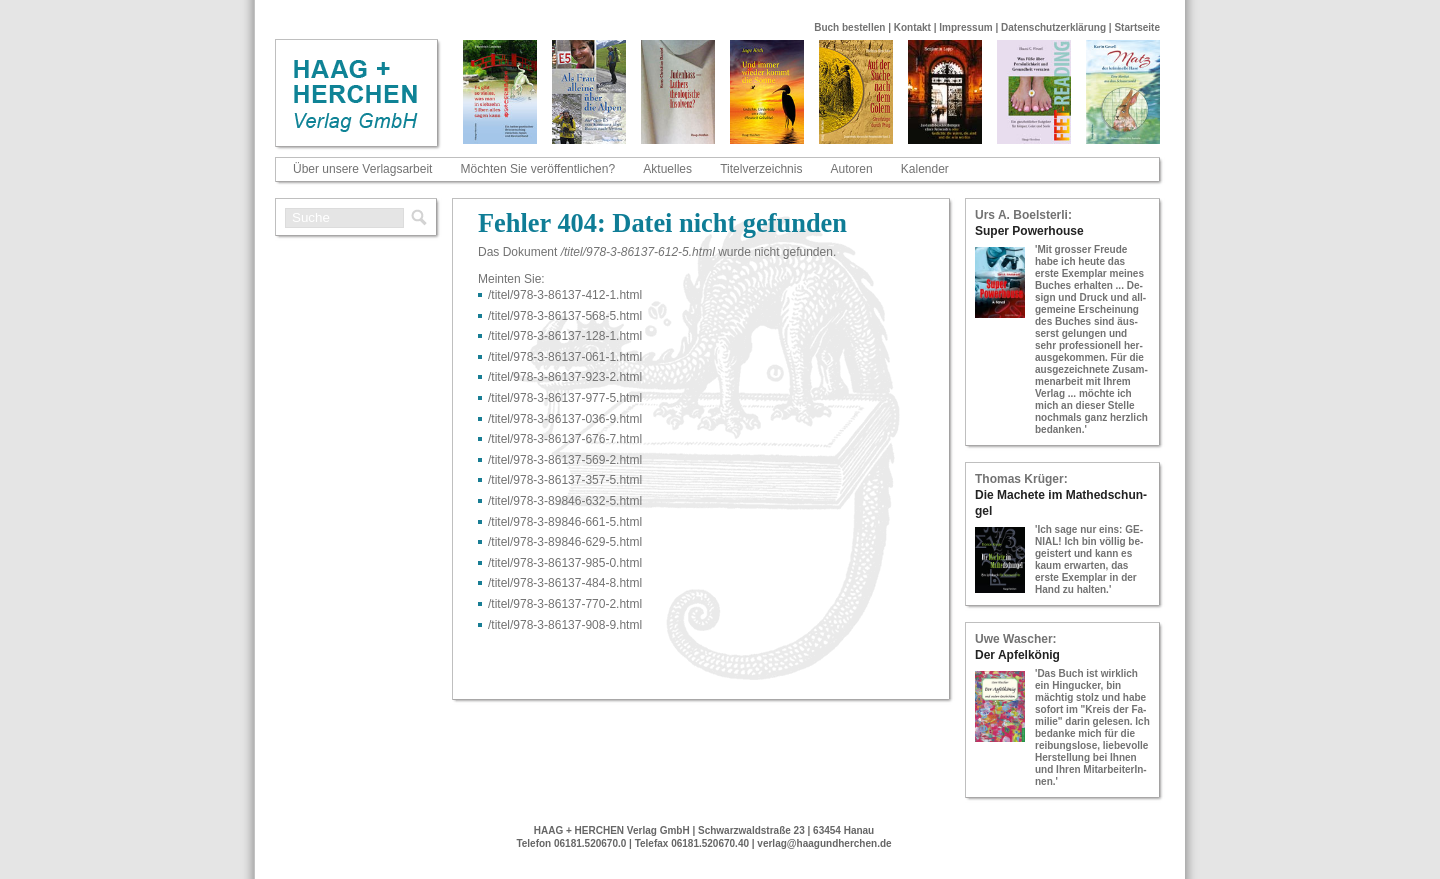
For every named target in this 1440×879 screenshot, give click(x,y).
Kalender (925, 169)
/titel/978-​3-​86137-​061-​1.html (565, 357)
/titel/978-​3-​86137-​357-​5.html (565, 480)
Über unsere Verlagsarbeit (362, 169)
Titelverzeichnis (761, 169)
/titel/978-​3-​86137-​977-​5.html (565, 398)
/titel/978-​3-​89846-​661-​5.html (565, 522)
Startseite (1137, 27)
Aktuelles (667, 169)
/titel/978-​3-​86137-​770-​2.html (565, 604)
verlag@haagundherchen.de (824, 843)
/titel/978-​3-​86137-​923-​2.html (565, 377)
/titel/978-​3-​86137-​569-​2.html (565, 460)
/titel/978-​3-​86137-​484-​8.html (565, 583)
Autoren (852, 169)
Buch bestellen (849, 27)
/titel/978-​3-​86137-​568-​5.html (565, 316)
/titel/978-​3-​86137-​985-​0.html (565, 563)
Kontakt (912, 27)
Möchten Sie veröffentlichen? (538, 169)
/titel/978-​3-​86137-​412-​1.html (565, 295)
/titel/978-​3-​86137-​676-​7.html (565, 439)
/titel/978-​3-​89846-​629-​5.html (565, 542)
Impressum (965, 27)
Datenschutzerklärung (1053, 27)
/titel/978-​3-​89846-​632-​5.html (565, 501)
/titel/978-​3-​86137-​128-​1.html (565, 336)
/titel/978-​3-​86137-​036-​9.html (565, 419)
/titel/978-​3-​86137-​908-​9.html (565, 625)
